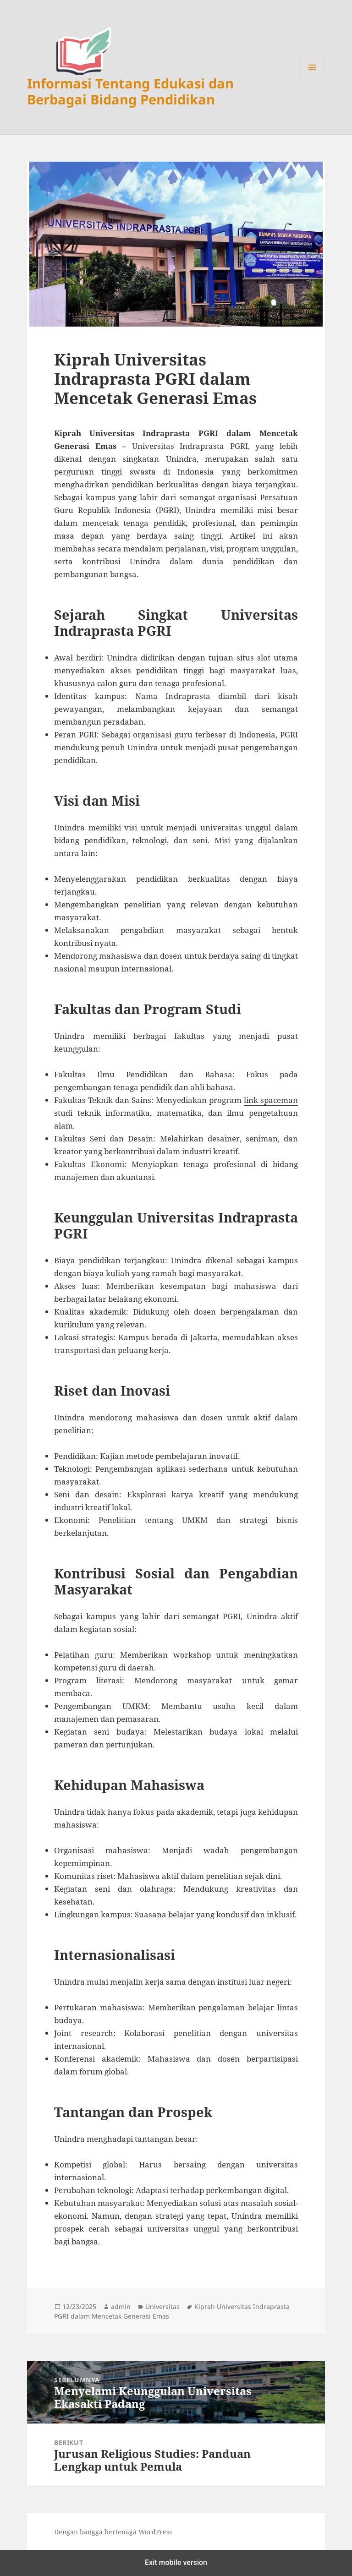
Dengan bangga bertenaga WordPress (113, 2531)
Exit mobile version (176, 2562)
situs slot (253, 657)
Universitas (162, 2306)
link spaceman (271, 1100)
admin (121, 2306)
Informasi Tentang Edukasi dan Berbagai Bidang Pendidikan (130, 91)
